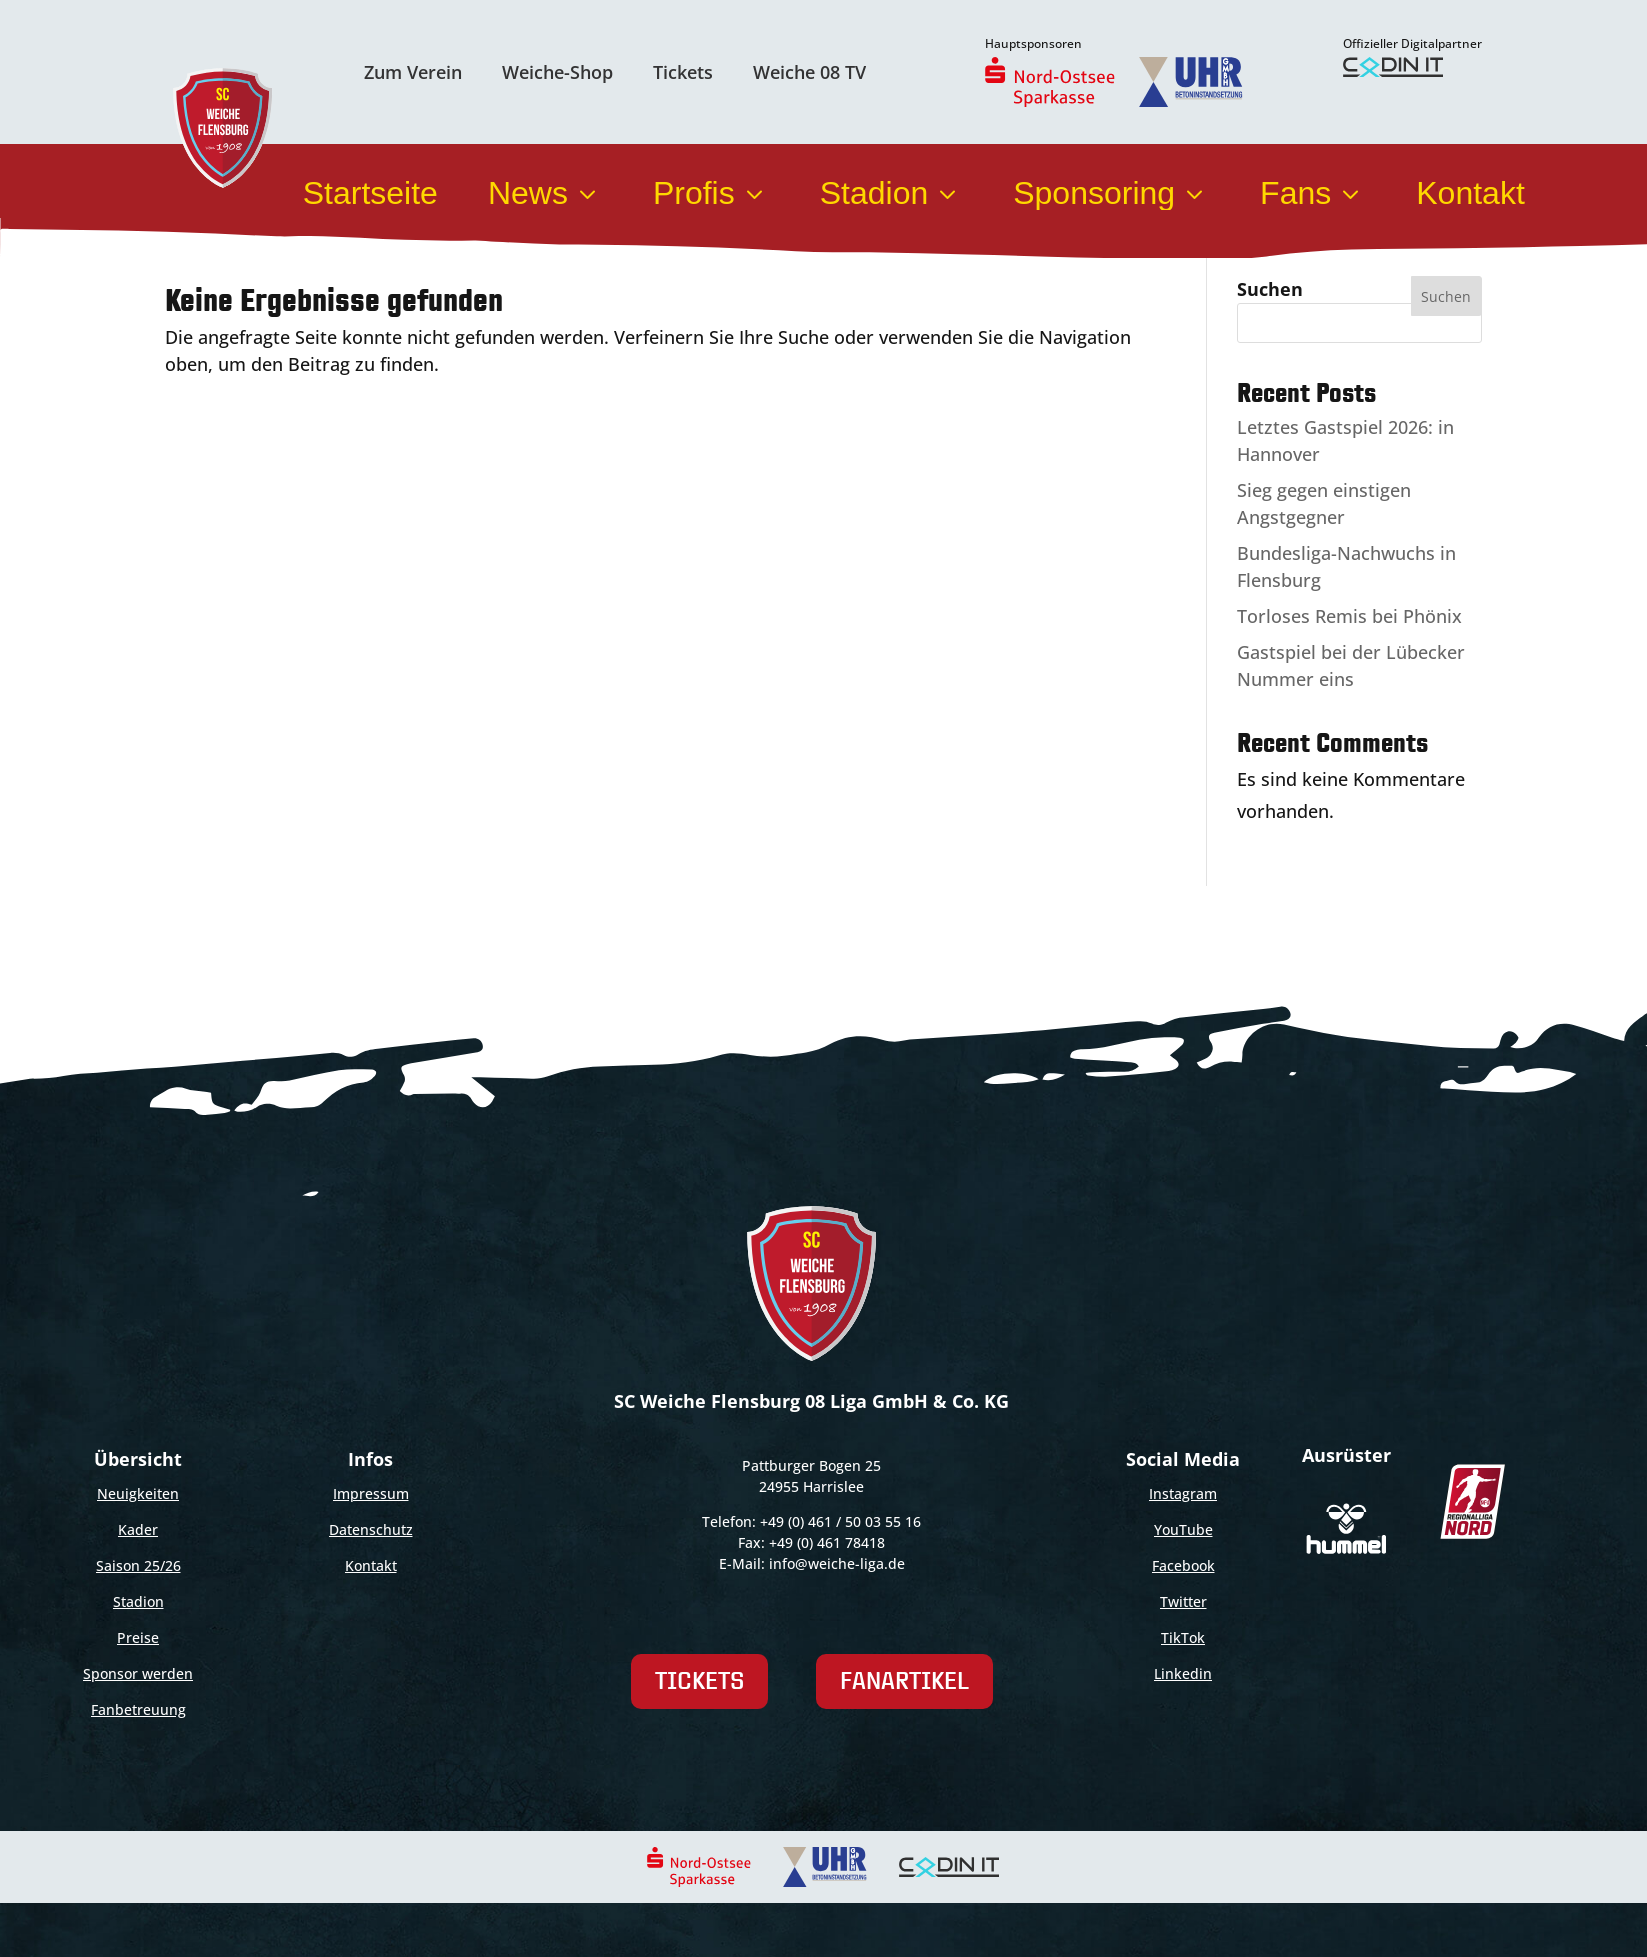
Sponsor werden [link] (138, 1673)
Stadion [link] (892, 193)
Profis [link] (711, 193)
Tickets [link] (683, 72)
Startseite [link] (370, 193)
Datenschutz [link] (371, 1529)
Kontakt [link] (1470, 193)
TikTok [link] (1183, 1637)
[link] (1050, 82)
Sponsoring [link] (1111, 193)
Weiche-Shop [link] (557, 72)
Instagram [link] (1183, 1493)
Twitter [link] (1183, 1601)
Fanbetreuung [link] (138, 1709)
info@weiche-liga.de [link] (837, 1563)
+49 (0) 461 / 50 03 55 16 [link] (840, 1521)
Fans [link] (1313, 193)
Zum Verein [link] (413, 72)
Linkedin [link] (1183, 1673)
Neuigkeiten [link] (138, 1493)
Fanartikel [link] (904, 1680)
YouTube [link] (1183, 1529)
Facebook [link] (1183, 1565)
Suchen (1270, 289)
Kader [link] (138, 1529)
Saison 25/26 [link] (138, 1565)
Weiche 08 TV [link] (809, 72)
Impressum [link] (371, 1493)
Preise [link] (138, 1637)
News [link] (545, 193)
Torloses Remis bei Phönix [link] (1349, 616)
